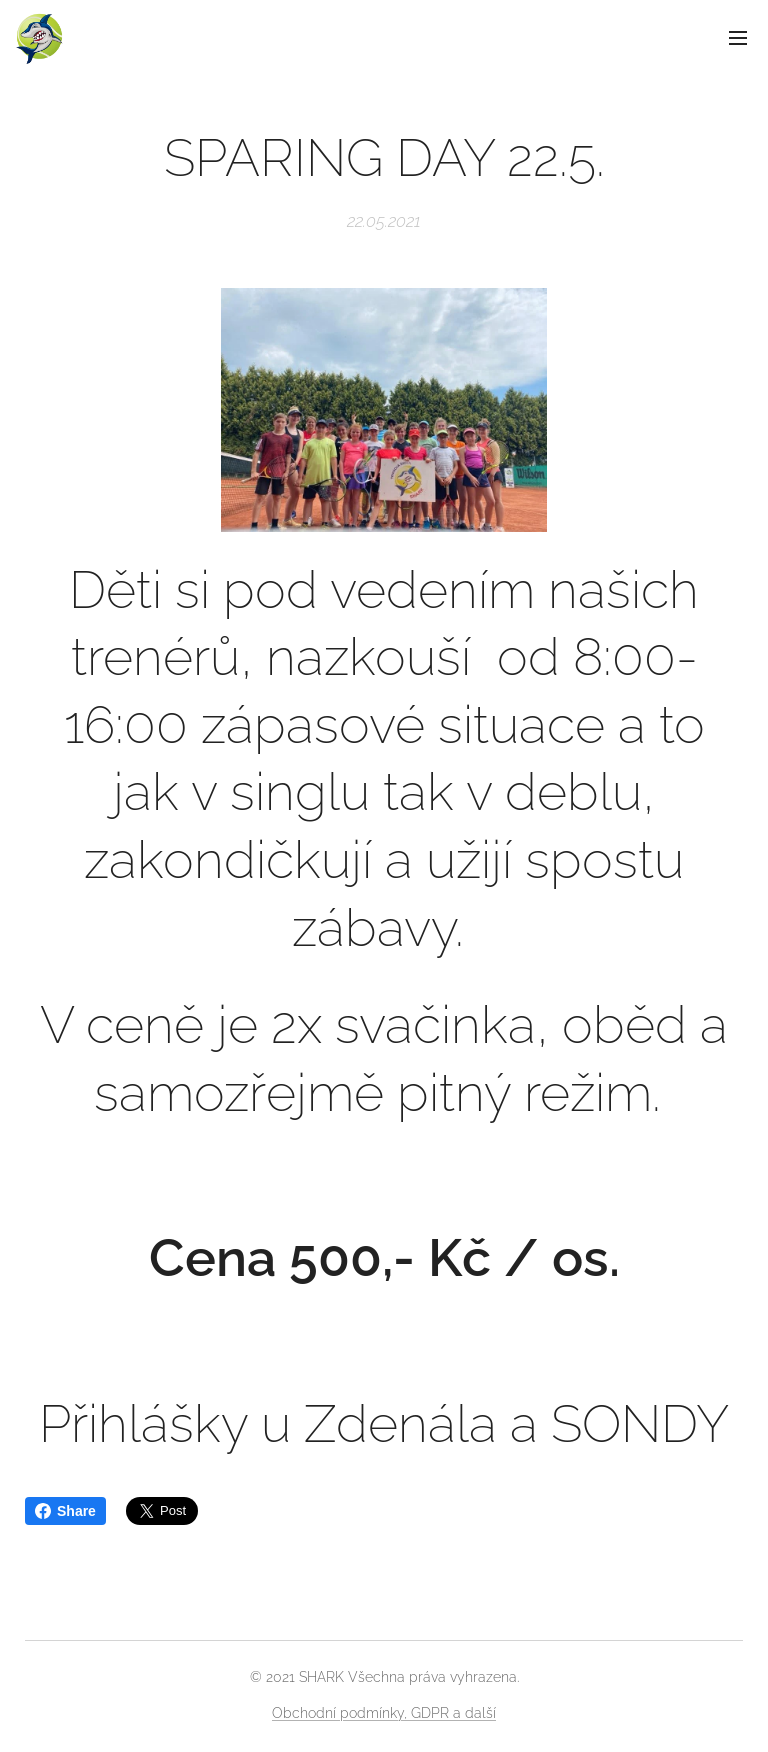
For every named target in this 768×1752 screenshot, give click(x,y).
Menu (738, 38)
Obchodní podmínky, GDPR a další (384, 1713)
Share (65, 1511)
